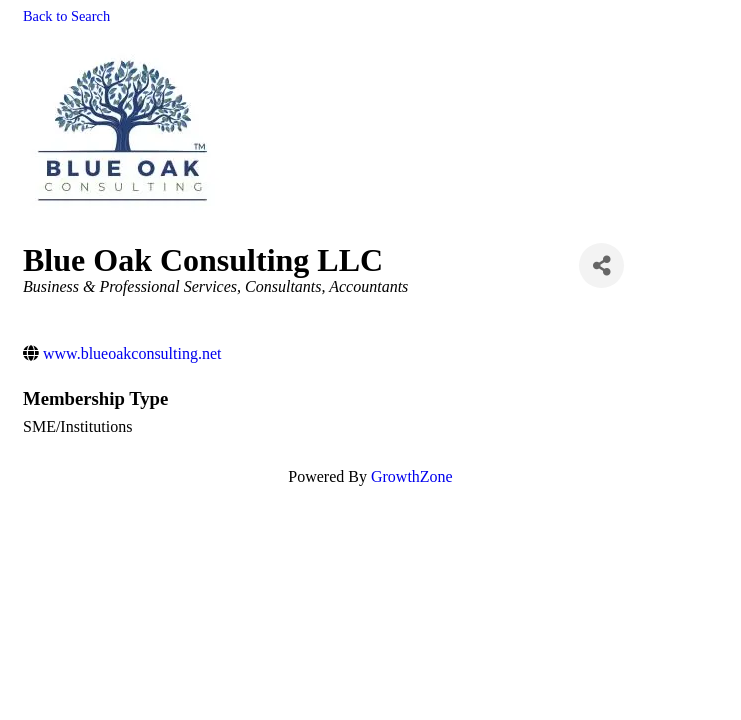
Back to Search (66, 16)
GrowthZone (412, 476)
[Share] (601, 265)
